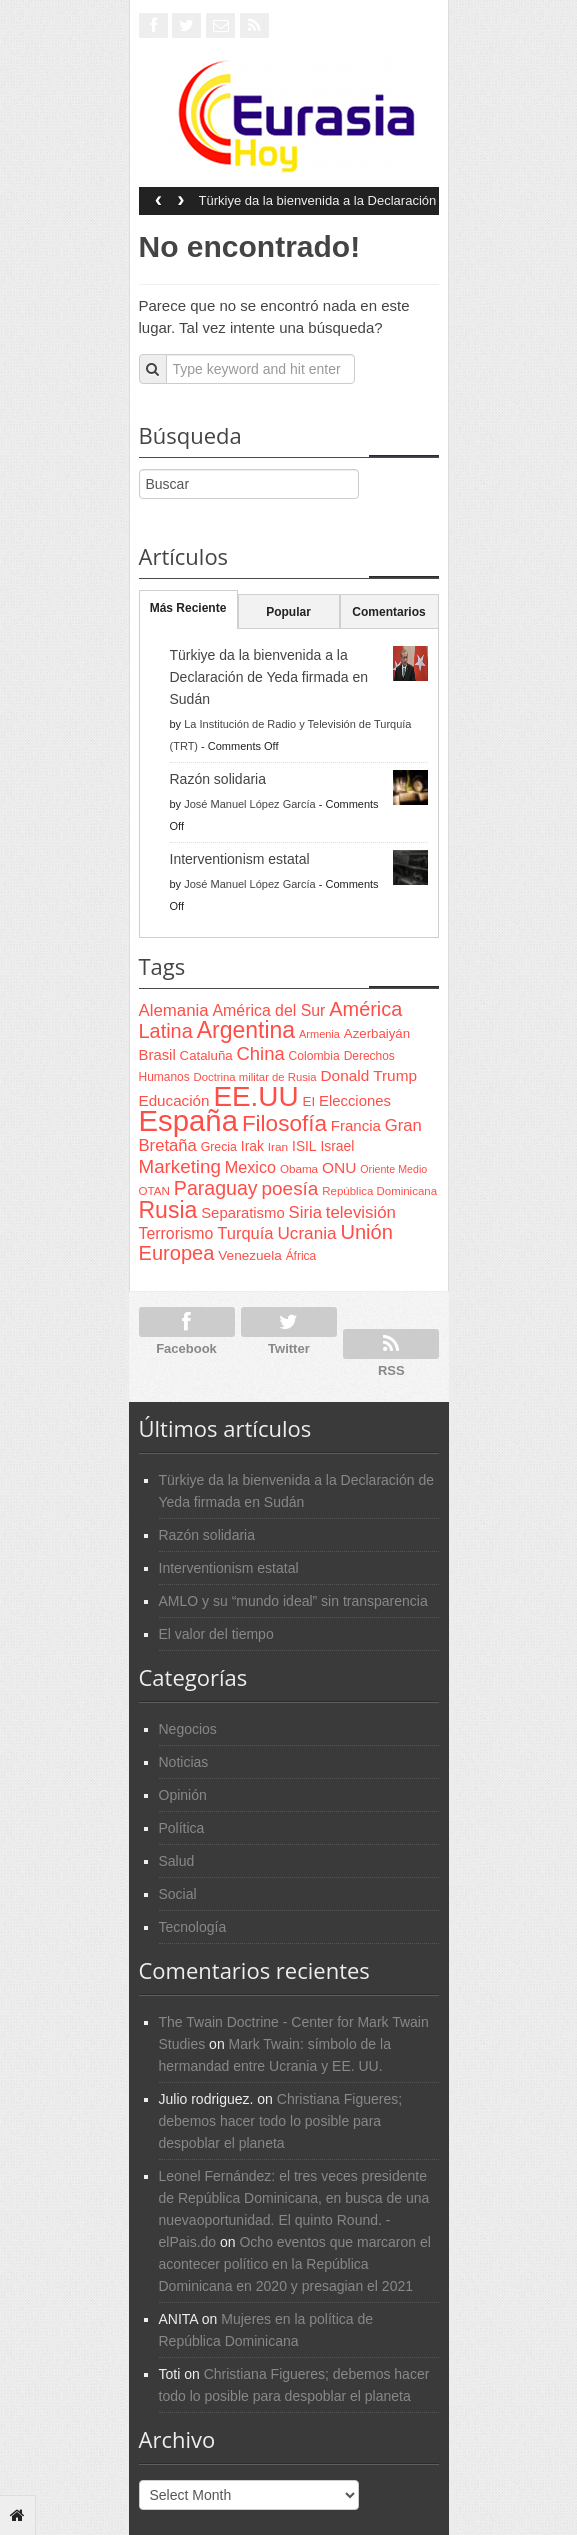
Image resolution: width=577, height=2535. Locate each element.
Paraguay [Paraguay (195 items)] (216, 1188)
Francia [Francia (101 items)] (356, 1125)
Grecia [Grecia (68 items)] (219, 1147)
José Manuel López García (249, 804)
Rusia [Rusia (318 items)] (168, 1210)
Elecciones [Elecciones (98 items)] (355, 1101)
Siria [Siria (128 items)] (305, 1212)
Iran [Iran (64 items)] (278, 1147)
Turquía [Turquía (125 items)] (245, 1233)
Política (182, 1828)
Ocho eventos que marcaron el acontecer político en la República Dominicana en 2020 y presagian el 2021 (295, 2264)
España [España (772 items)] (188, 1120)
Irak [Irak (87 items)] (252, 1146)
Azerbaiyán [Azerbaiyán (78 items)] (377, 1033)
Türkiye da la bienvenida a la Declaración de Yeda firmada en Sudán (318, 207)
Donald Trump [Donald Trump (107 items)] (369, 1075)
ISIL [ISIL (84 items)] (304, 1146)
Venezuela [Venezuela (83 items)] (249, 1255)
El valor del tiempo (216, 1634)
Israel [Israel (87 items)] (337, 1146)
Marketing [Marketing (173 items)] (180, 1166)
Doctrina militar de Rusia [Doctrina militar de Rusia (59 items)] (255, 1077)
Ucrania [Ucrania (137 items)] (306, 1233)
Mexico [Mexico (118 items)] (250, 1167)
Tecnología (193, 1927)
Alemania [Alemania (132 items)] (174, 1010)
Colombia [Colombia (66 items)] (314, 1056)
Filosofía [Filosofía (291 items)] (284, 1123)
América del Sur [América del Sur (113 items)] (269, 1010)
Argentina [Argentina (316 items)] (246, 1030)
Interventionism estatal (240, 859)
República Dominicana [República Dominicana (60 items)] (379, 1191)
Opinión (183, 1795)
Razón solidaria (218, 779)
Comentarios (388, 612)
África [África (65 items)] (301, 1256)
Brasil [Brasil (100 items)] (157, 1055)
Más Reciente (188, 608)
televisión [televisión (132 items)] (361, 1212)
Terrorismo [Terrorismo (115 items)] (176, 1233)
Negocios (188, 1729)
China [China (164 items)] (261, 1053)
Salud (177, 1861)
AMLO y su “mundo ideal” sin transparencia (293, 1601)
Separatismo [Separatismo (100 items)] (243, 1213)
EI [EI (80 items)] (308, 1101)
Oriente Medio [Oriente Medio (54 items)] (393, 1169)
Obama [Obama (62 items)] (299, 1168)
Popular (288, 612)
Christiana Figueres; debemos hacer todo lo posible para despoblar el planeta (281, 2121)
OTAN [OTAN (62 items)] (154, 1190)
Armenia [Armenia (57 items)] (319, 1034)
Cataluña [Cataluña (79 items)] (206, 1055)
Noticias (184, 1762)
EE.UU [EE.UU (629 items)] (255, 1096)
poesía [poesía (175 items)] (290, 1188)
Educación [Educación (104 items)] (174, 1100)
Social (178, 1894)
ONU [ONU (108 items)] (339, 1167)
